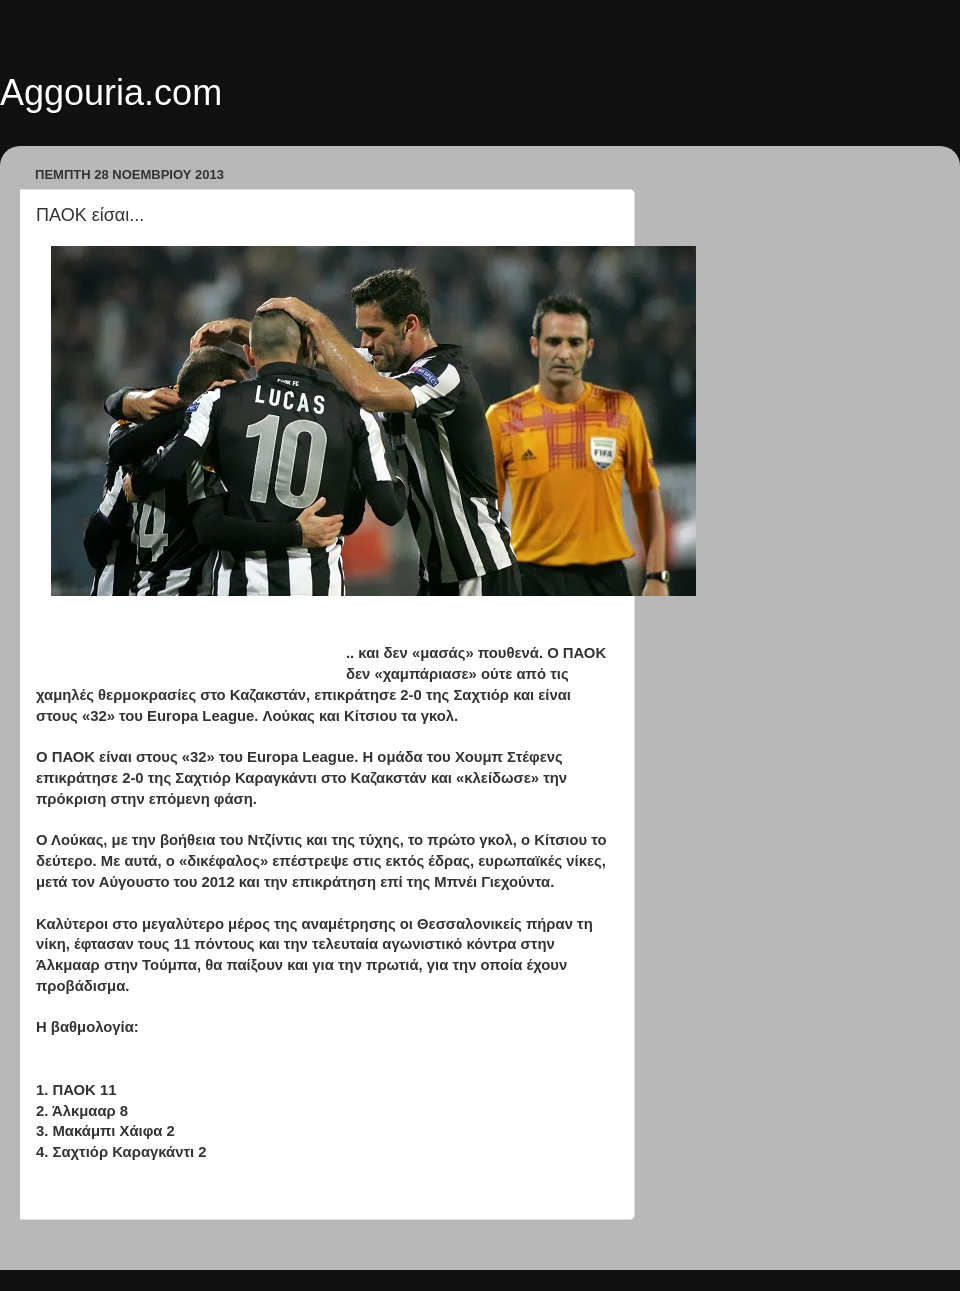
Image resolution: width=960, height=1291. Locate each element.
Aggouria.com (111, 92)
